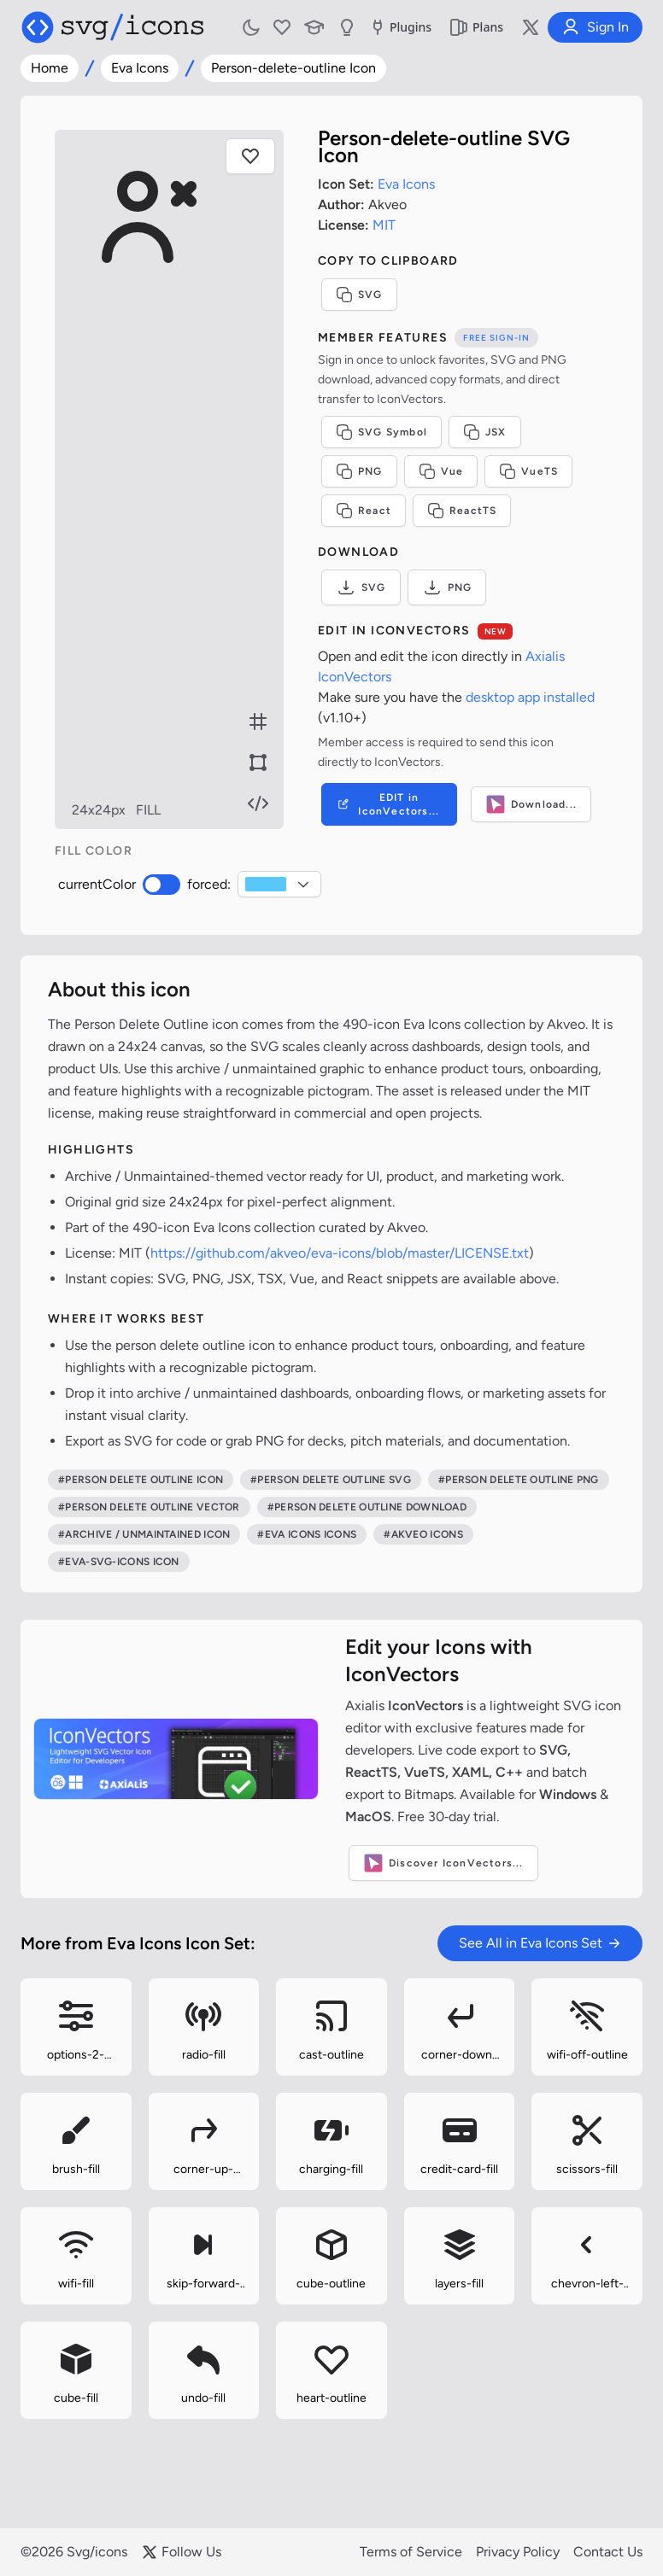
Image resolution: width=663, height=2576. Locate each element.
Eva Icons (139, 68)
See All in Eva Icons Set (540, 1943)
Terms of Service (411, 2552)
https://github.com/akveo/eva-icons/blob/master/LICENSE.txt (339, 1253)
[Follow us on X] (530, 27)
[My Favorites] (282, 27)
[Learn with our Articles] (314, 27)
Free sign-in (505, 337)
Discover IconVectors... (443, 1863)
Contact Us (607, 2552)
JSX (493, 432)
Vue (449, 471)
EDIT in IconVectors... (396, 804)
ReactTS (470, 510)
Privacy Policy (518, 2552)
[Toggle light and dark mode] (251, 27)
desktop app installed (538, 697)
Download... (539, 804)
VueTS (537, 471)
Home (49, 68)
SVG (367, 294)
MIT (392, 225)
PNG (367, 471)
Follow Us (181, 2552)
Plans (476, 27)
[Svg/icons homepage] (113, 27)
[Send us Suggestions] (347, 27)
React (372, 510)
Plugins (399, 27)
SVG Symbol (390, 432)
